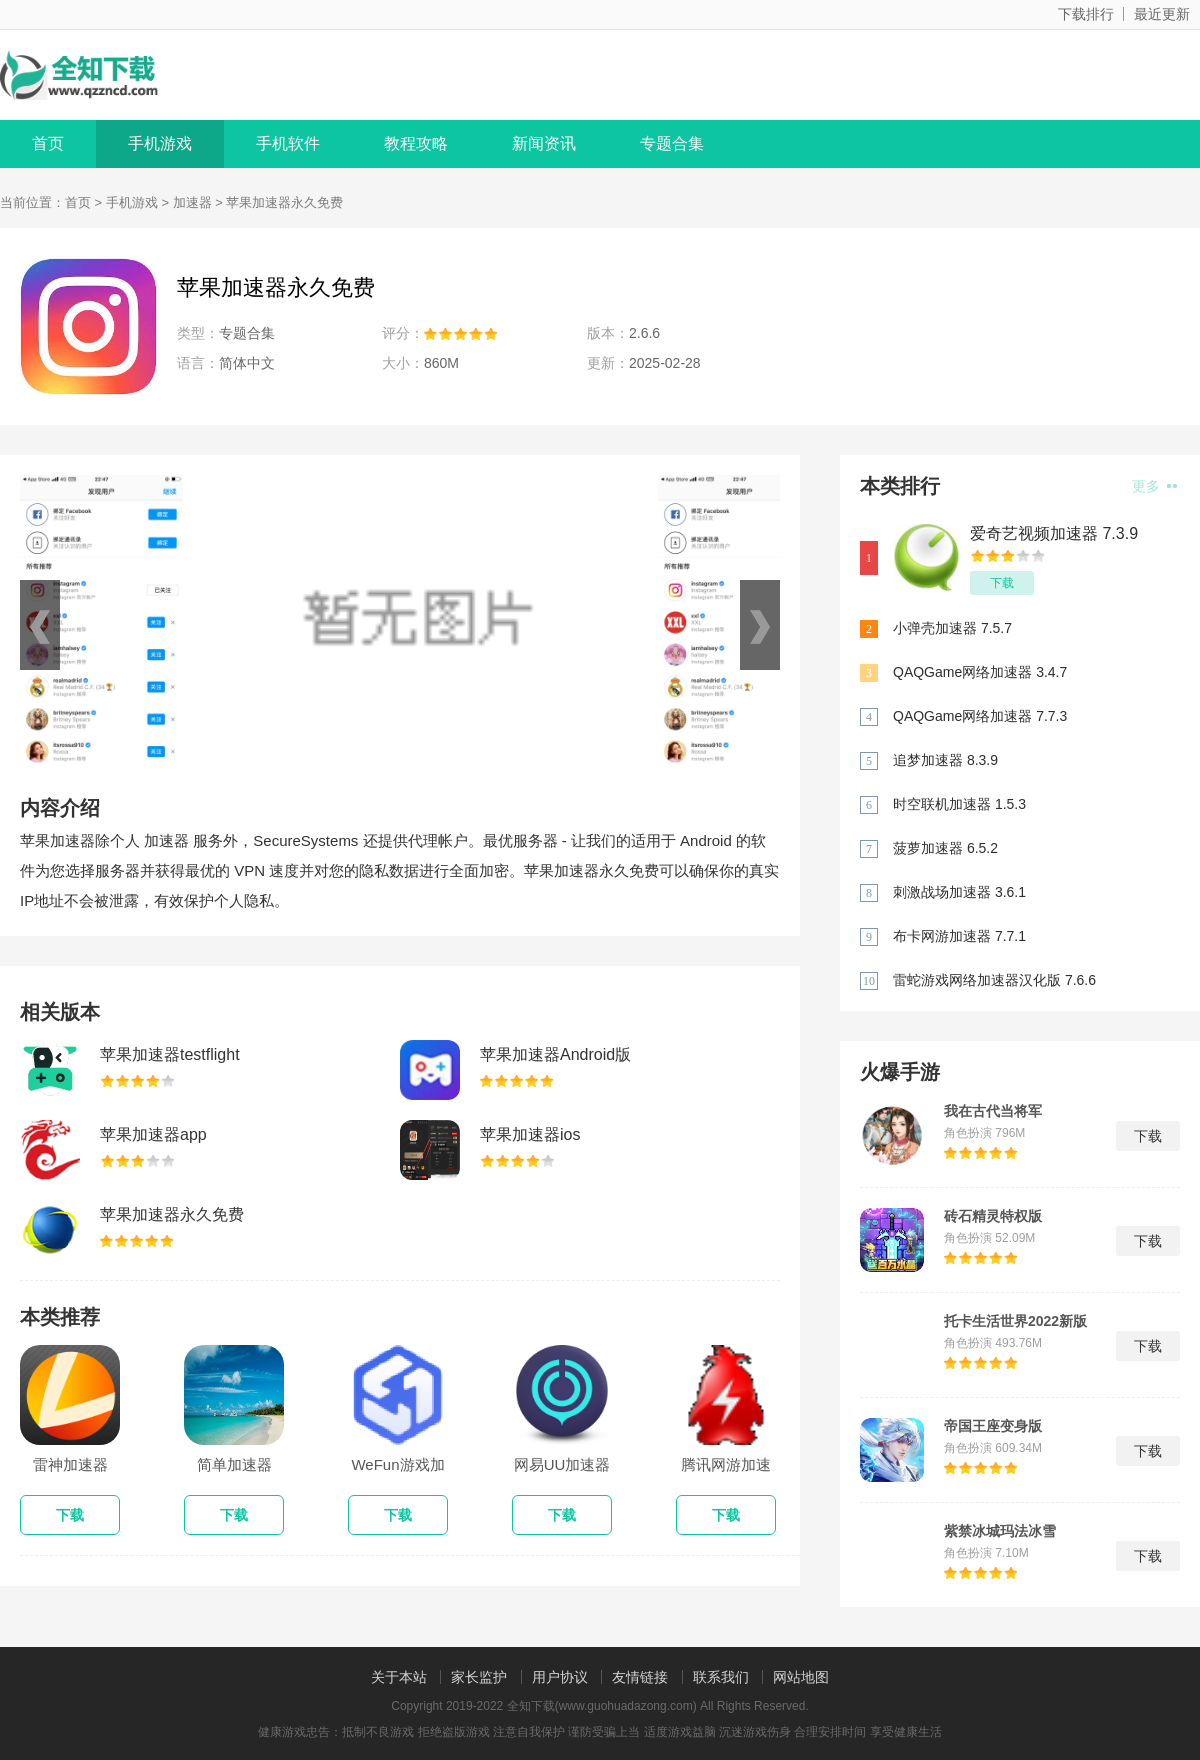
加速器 (192, 202)
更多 (1154, 486)
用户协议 (560, 1677)
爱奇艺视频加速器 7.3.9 (1054, 533)
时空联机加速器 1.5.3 (959, 804)
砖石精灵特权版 (993, 1216)
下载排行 (1086, 14)
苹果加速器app (153, 1134)
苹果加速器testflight (170, 1054)
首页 (48, 143)
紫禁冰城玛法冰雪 (1000, 1531)
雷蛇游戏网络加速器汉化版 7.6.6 (994, 980)
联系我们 (721, 1677)
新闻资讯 (544, 143)
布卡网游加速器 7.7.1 (959, 936)
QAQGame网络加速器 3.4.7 (980, 672)
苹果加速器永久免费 (172, 1214)
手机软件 (288, 143)
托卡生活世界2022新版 (1015, 1321)
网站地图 (801, 1677)
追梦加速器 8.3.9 (945, 760)
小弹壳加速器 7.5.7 (952, 628)
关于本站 (399, 1677)
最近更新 (1162, 14)
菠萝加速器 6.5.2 (945, 848)
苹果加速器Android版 (555, 1054)
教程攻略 (416, 143)
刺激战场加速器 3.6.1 (959, 892)
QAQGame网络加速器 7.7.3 (980, 716)
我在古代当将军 (993, 1111)
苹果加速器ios (530, 1134)
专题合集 (672, 143)
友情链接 (640, 1677)
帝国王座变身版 (993, 1426)
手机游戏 (160, 143)
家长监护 (479, 1677)
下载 (1002, 583)
